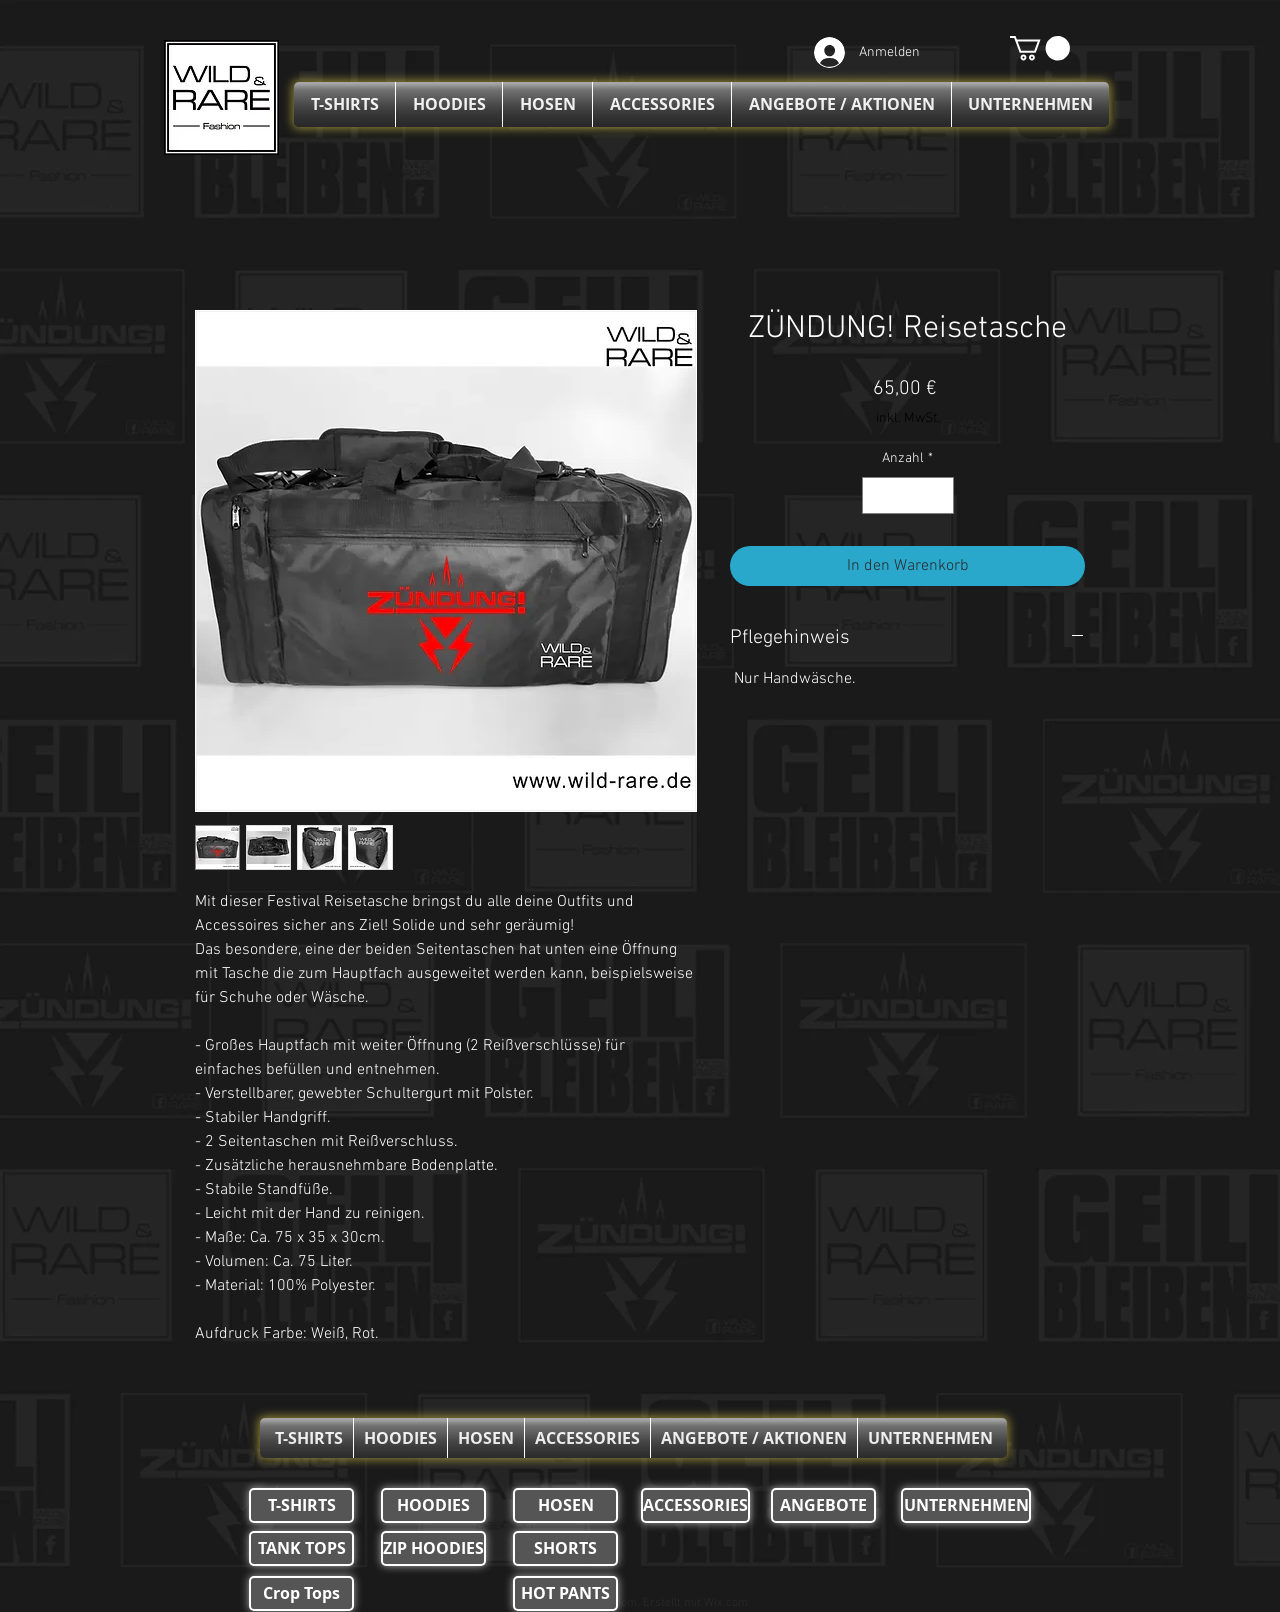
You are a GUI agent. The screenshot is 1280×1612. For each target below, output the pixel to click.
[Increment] (938, 495)
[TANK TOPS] (301, 1548)
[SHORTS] (565, 1548)
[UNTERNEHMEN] (966, 1505)
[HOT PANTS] (565, 1593)
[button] (1040, 48)
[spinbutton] (908, 495)
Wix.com (726, 1603)
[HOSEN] (565, 1505)
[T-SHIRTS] (301, 1505)
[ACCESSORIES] (695, 1505)
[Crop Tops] (301, 1593)
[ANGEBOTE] (823, 1505)
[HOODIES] (433, 1505)
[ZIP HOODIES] (433, 1548)
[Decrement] (877, 495)
